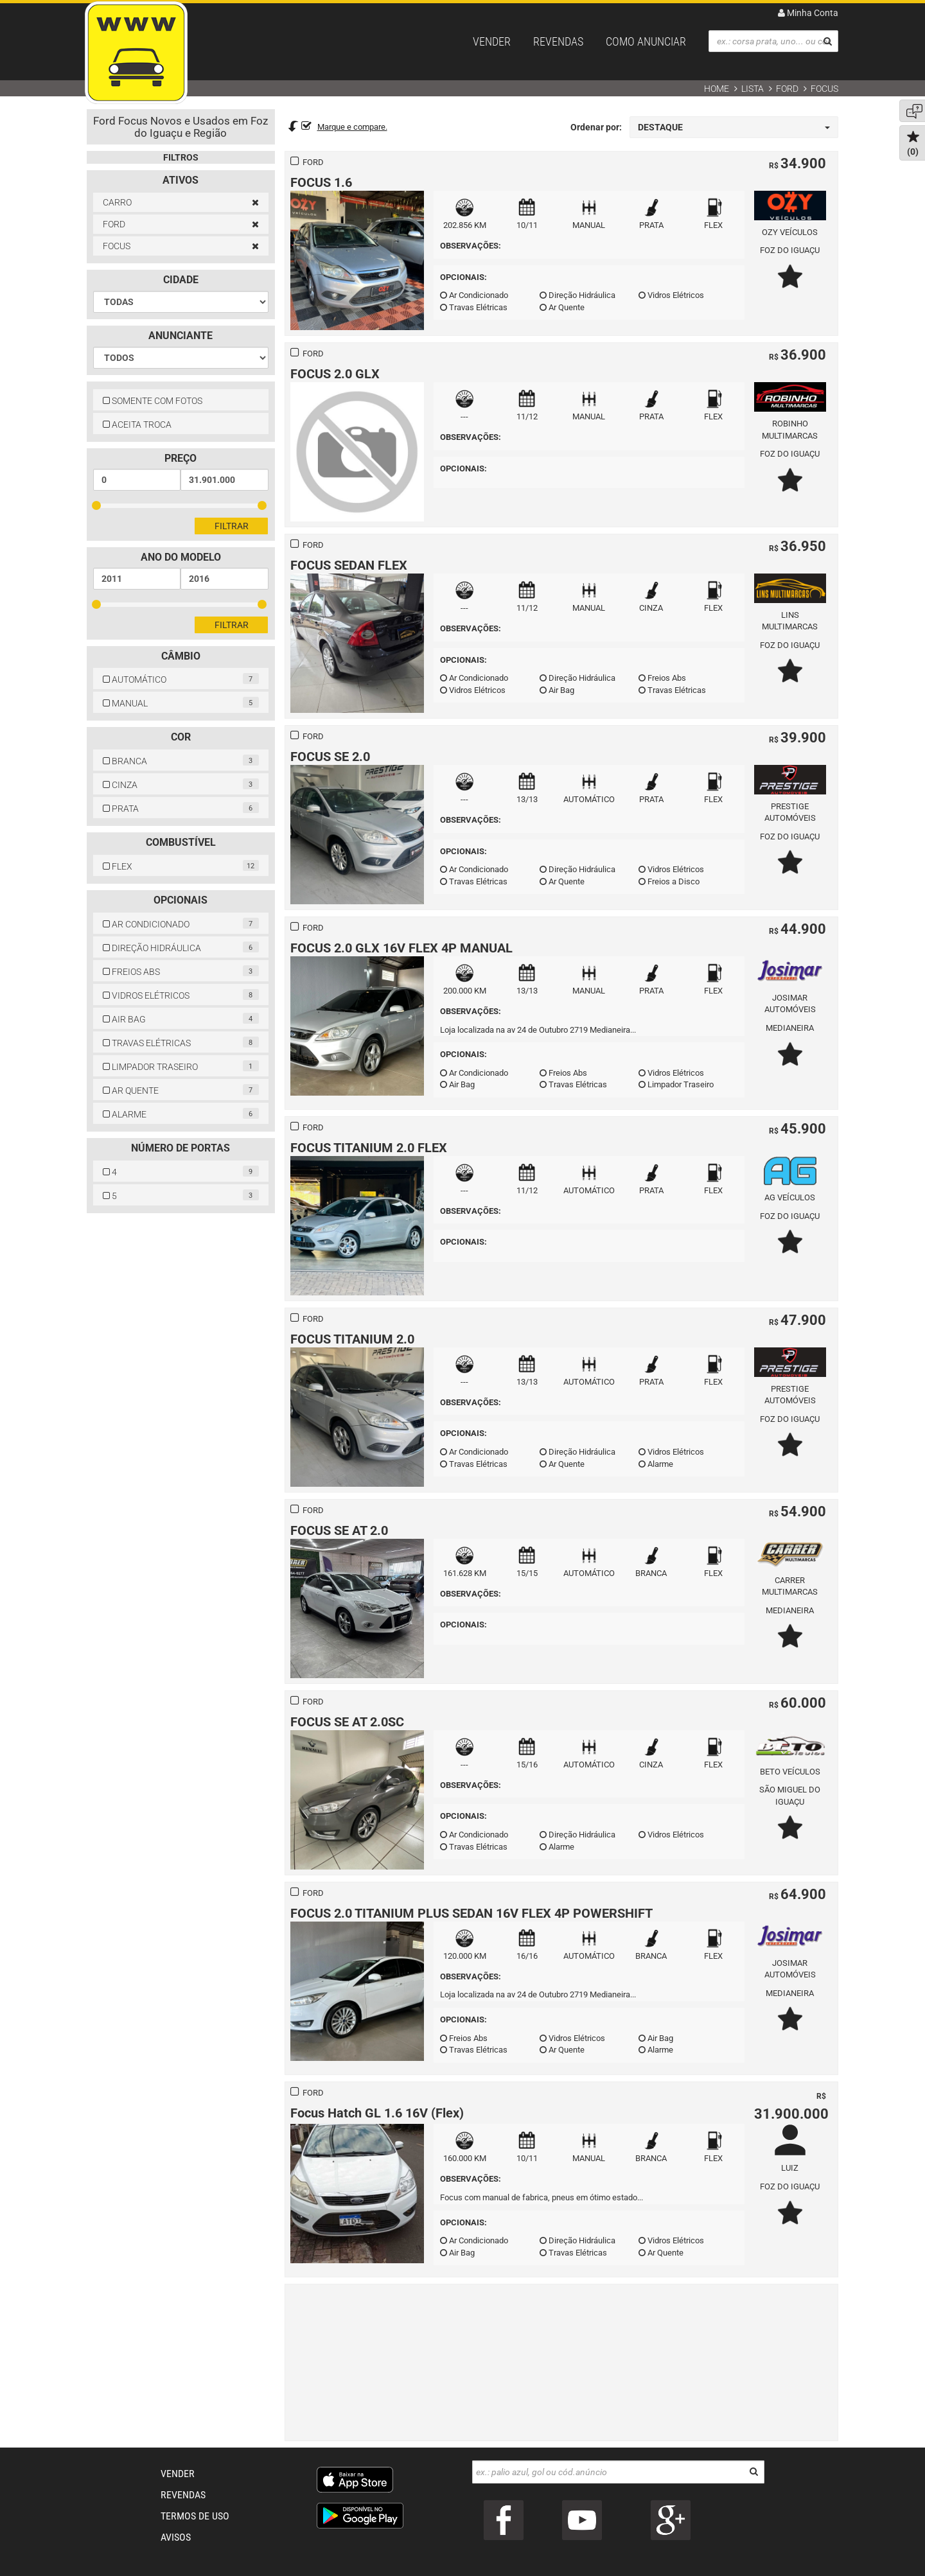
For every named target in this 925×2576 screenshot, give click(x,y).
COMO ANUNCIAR (646, 41)
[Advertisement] (561, 2360)
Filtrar (232, 526)
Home (716, 88)
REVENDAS (558, 41)
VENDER (492, 41)
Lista (752, 88)
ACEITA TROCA (137, 424)
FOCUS (824, 88)
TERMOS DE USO (195, 2516)
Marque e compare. (352, 127)
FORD (787, 88)
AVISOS (176, 2537)
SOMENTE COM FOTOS (152, 401)
